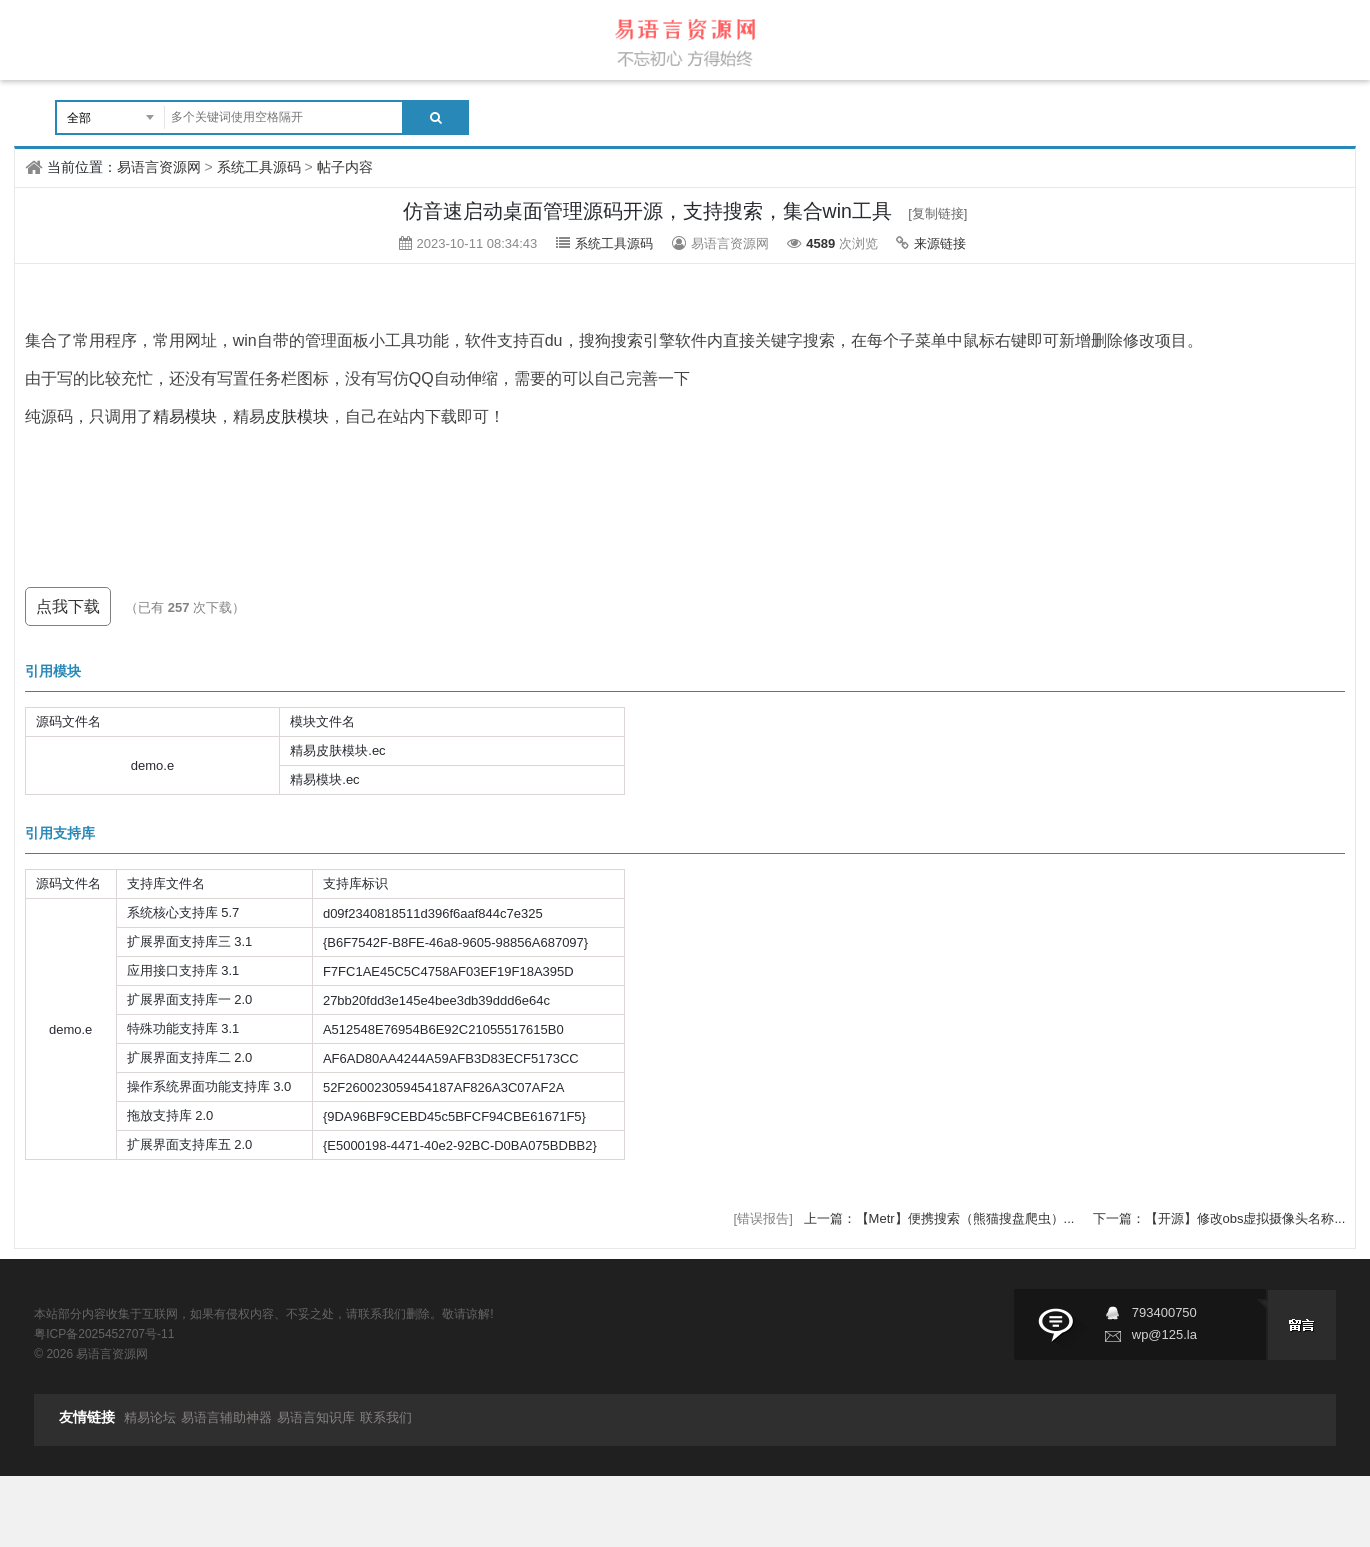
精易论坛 (150, 1417)
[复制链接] (937, 213)
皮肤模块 (297, 416)
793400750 (1164, 1312)
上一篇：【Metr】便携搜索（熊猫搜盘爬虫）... (941, 1218)
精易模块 (185, 416)
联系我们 (386, 1417)
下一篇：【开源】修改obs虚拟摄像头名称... (1219, 1218)
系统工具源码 (259, 167)
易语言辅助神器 (226, 1417)
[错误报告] (763, 1218)
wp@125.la (1164, 1334)
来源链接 (940, 243)
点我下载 (68, 606)
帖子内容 (345, 167)
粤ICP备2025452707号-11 (104, 1334)
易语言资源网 (159, 167)
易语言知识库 (316, 1417)
